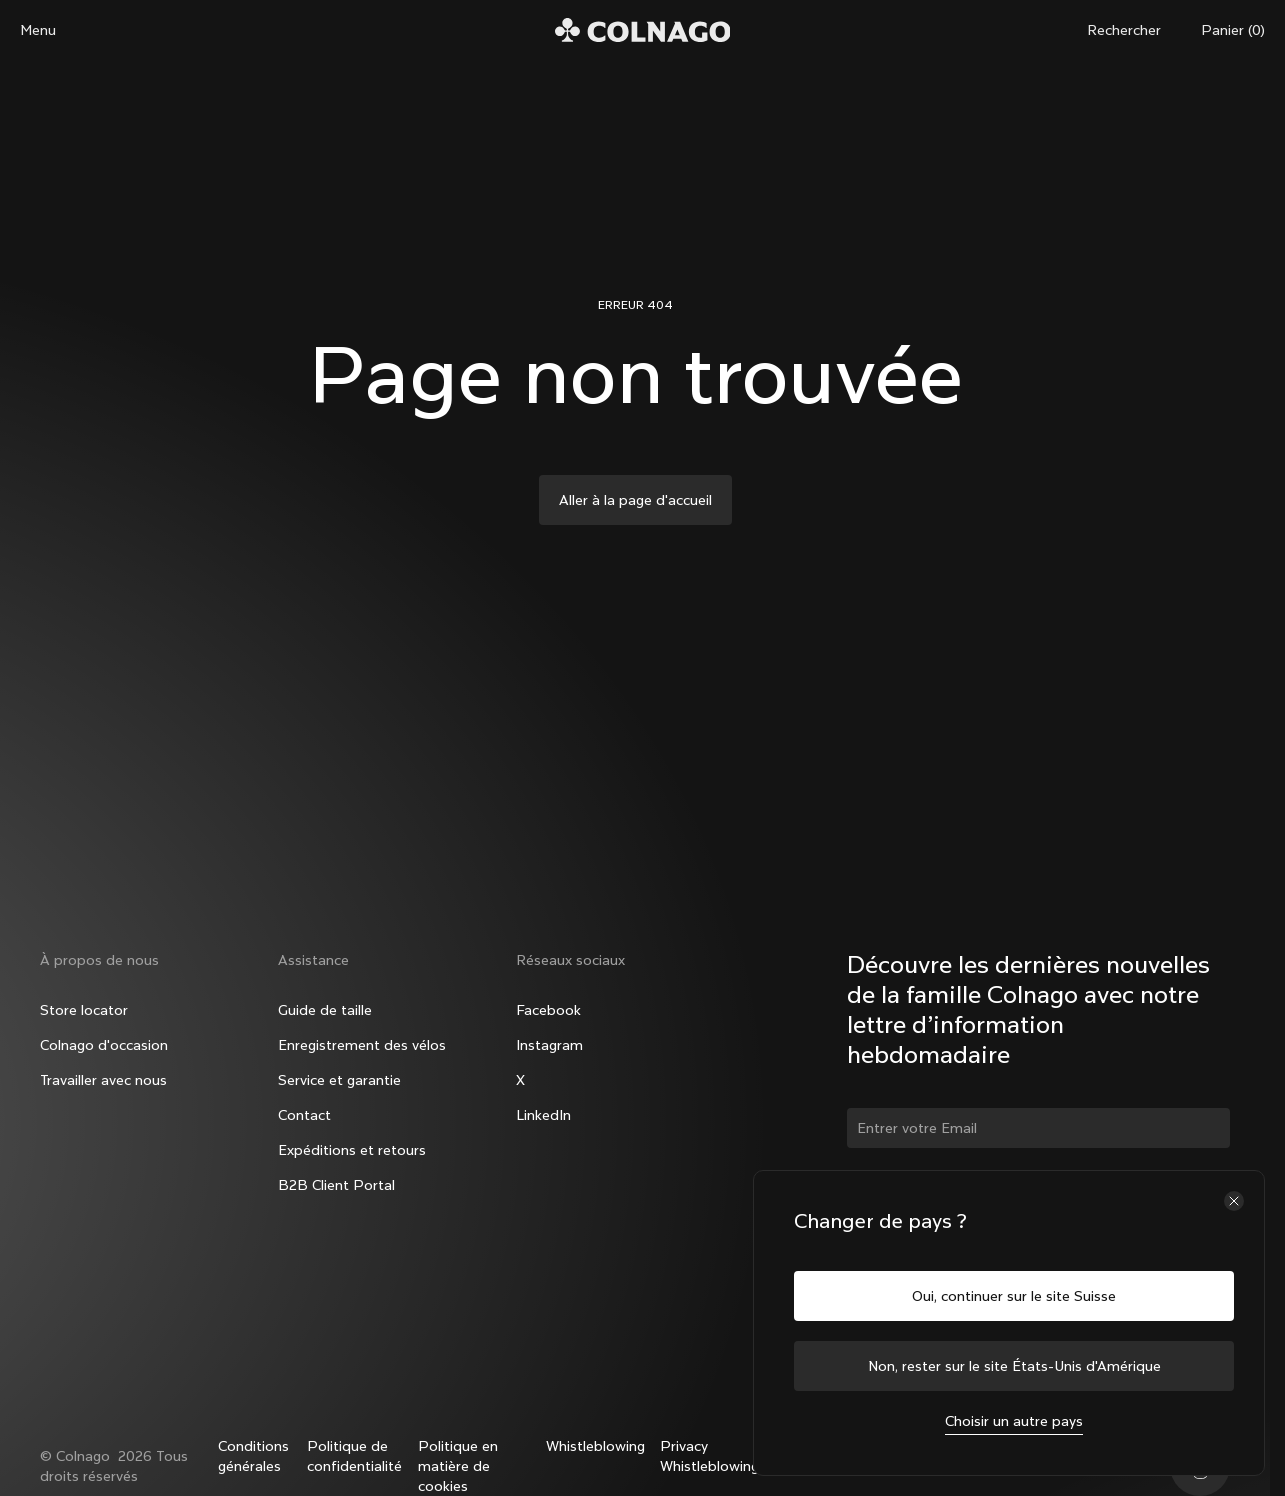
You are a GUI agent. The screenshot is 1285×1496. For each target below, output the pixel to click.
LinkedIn (543, 1115)
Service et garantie (339, 1080)
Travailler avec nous (103, 1080)
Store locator (84, 1010)
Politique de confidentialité (354, 1456)
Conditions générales (253, 1456)
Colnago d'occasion (104, 1045)
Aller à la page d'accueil (635, 500)
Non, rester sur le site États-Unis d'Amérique (1014, 1366)
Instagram (549, 1045)
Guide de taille (325, 1010)
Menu (38, 30)
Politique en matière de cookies (458, 1466)
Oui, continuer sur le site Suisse (1014, 1296)
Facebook (548, 1010)
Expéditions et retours (352, 1150)
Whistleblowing (595, 1446)
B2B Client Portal (336, 1185)
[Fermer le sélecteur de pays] (1234, 1201)
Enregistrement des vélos (362, 1045)
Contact (304, 1115)
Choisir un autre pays (1014, 1421)
